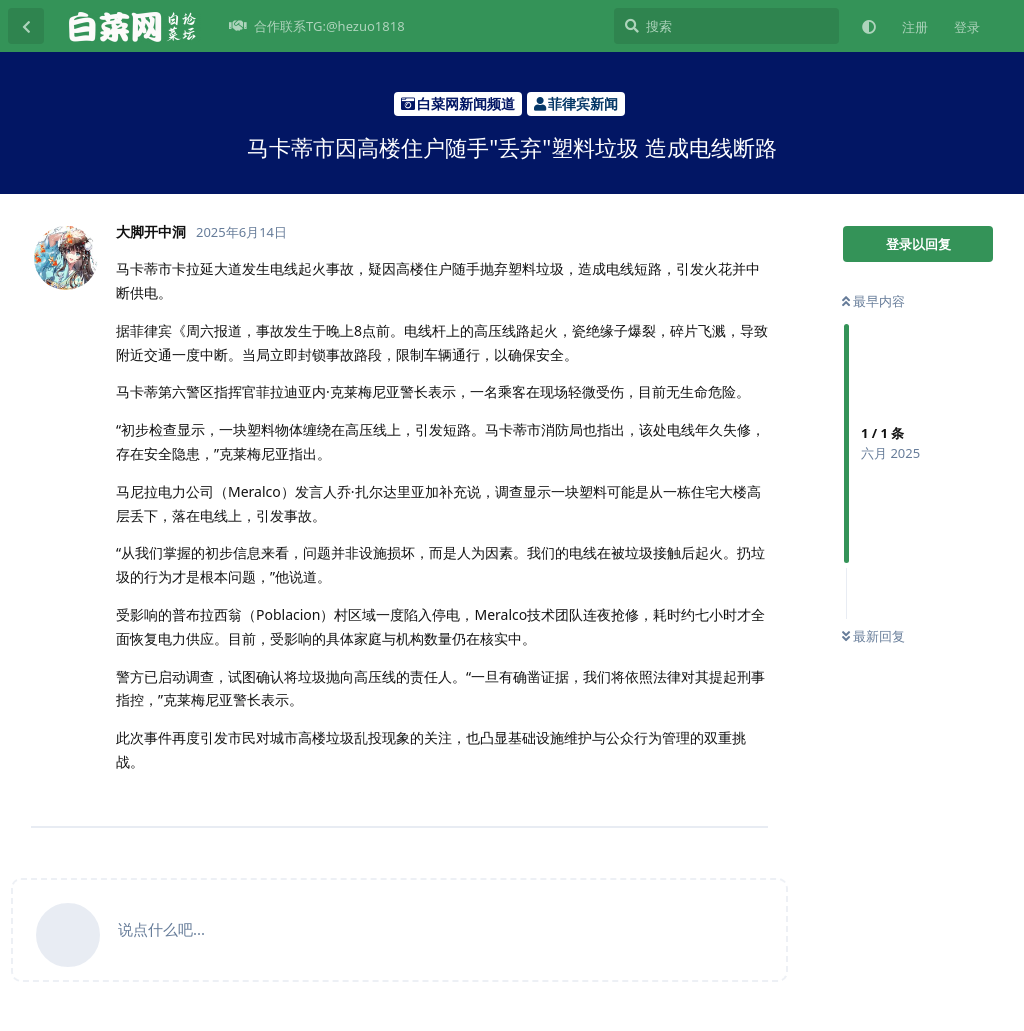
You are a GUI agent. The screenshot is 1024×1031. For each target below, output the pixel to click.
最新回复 (873, 636)
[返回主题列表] (26, 26)
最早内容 (873, 301)
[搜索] (726, 26)
